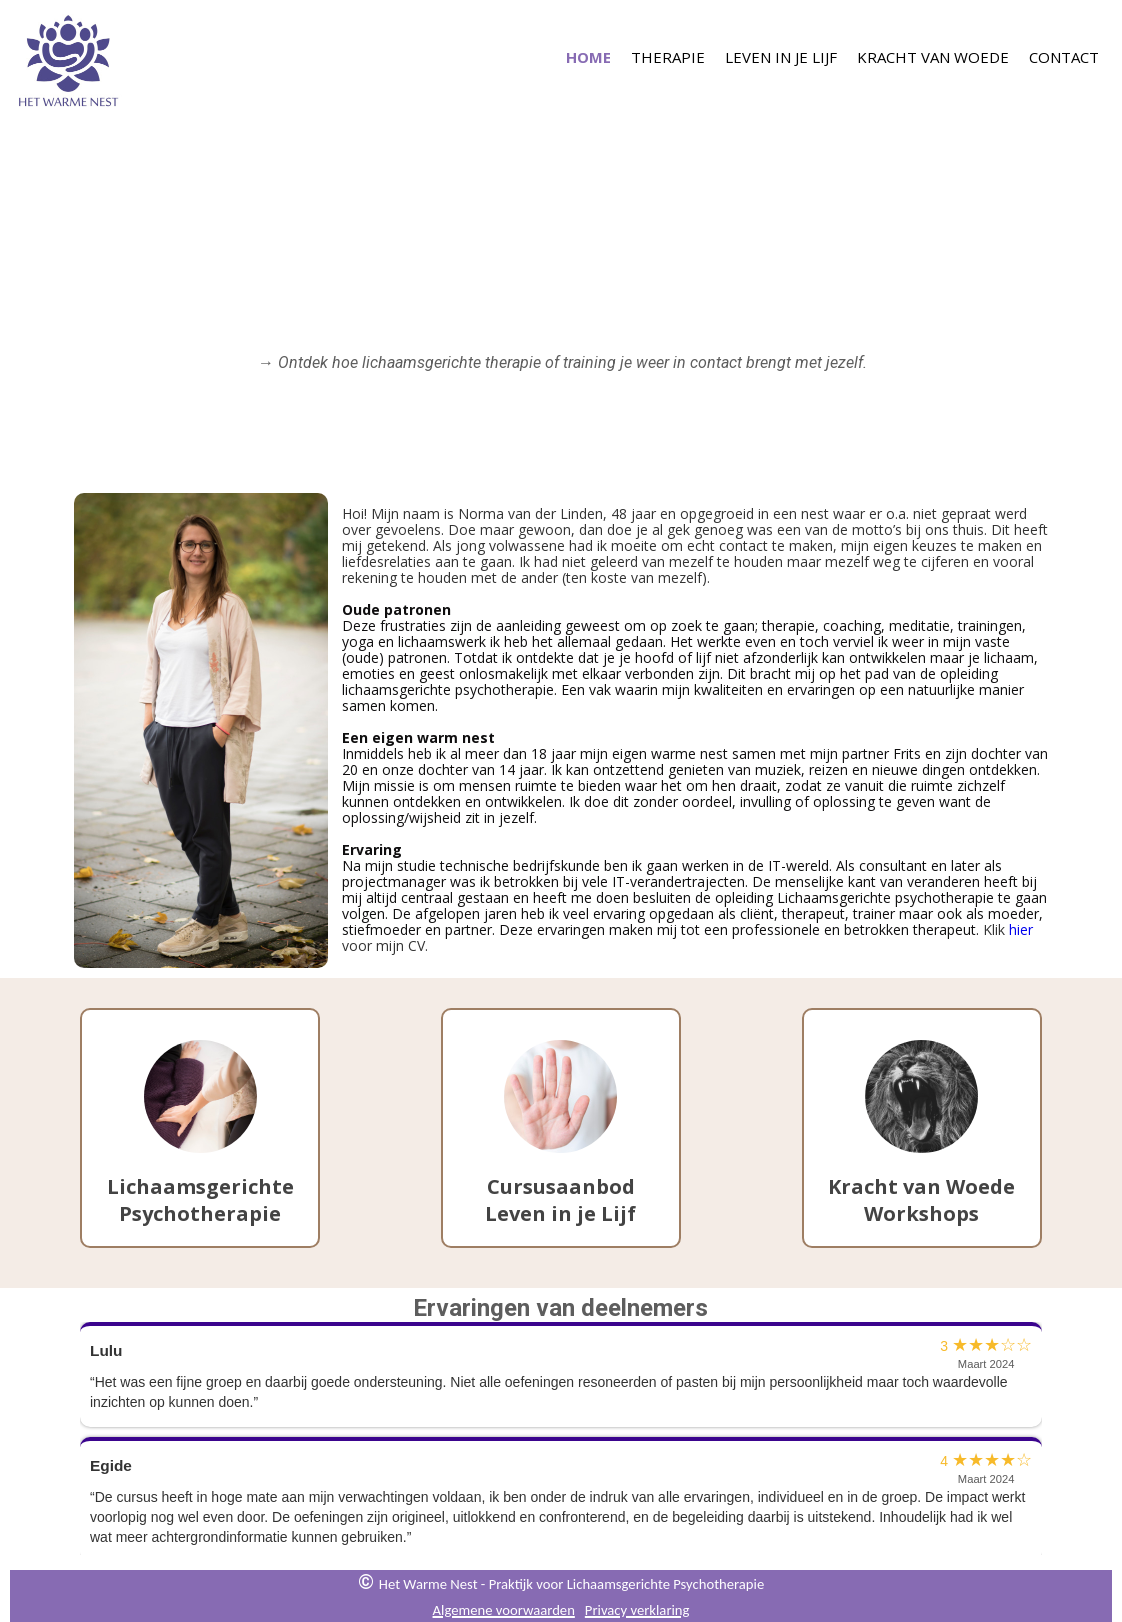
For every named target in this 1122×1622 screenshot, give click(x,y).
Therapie (668, 56)
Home (588, 56)
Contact (1064, 56)
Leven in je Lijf (781, 56)
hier (1021, 929)
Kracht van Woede (933, 56)
